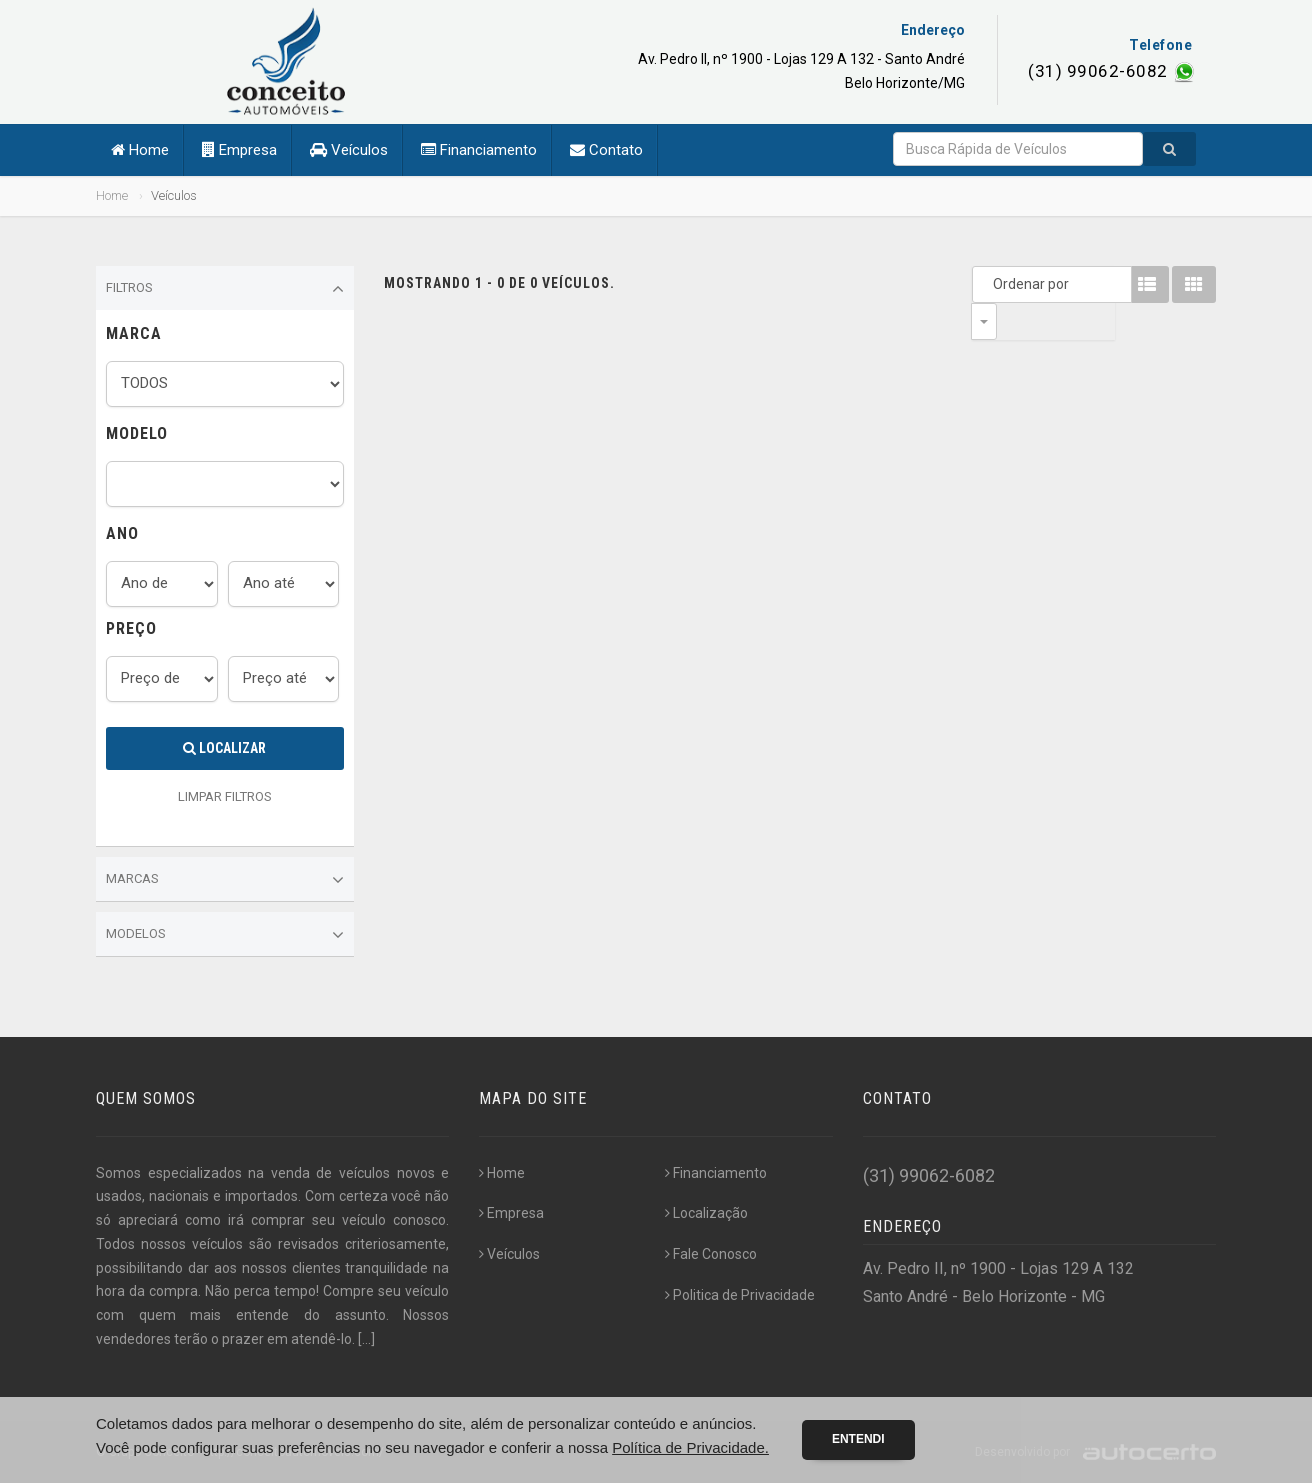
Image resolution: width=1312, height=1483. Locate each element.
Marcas (225, 880)
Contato (606, 150)
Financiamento (479, 150)
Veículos (349, 150)
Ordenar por (989, 284)
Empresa (239, 150)
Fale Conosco (711, 1254)
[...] (366, 1339)
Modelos (225, 935)
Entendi (858, 1439)
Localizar (224, 748)
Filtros (225, 289)
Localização (706, 1213)
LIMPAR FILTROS (225, 796)
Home (140, 150)
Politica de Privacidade (740, 1295)
